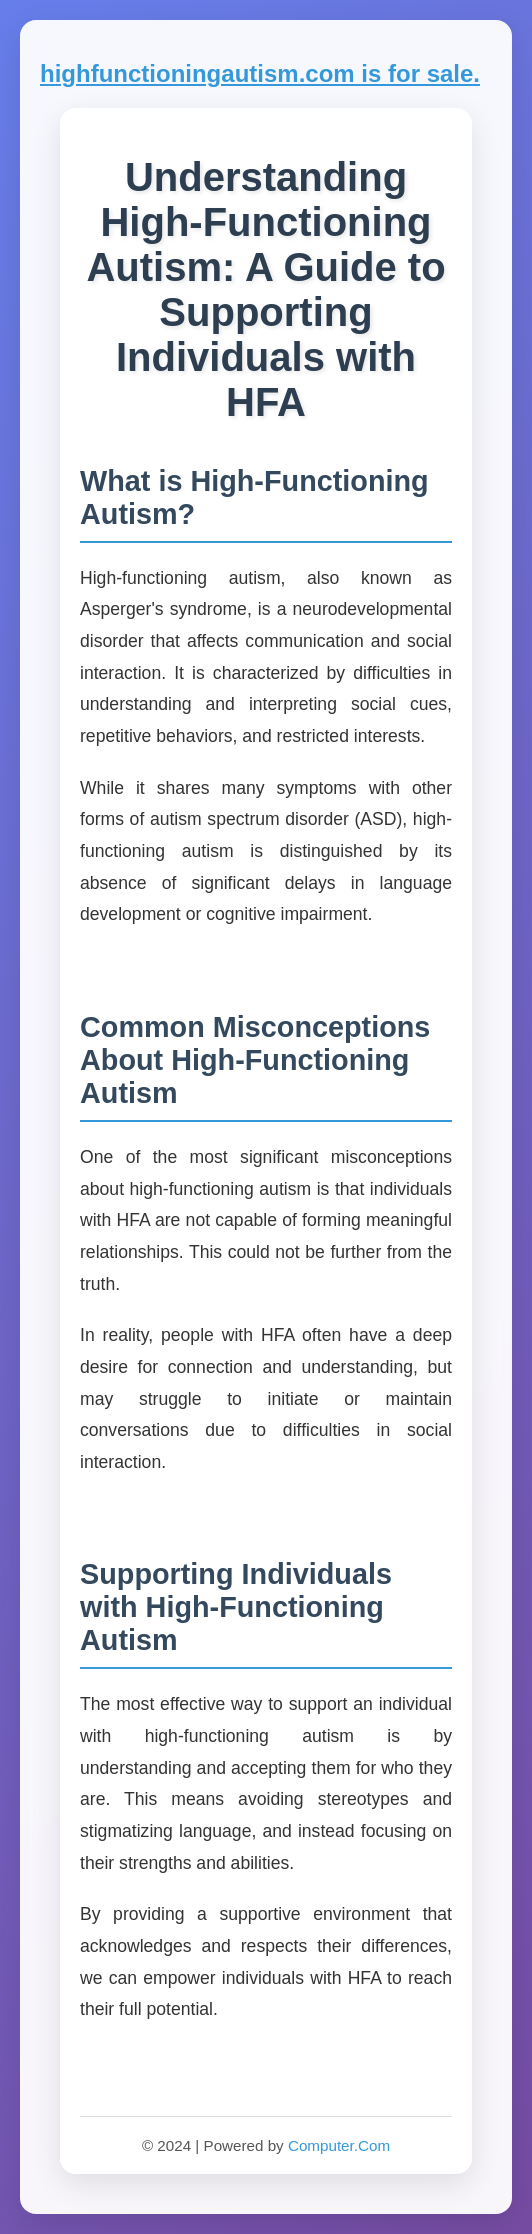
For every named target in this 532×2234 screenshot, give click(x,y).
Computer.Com (339, 2145)
